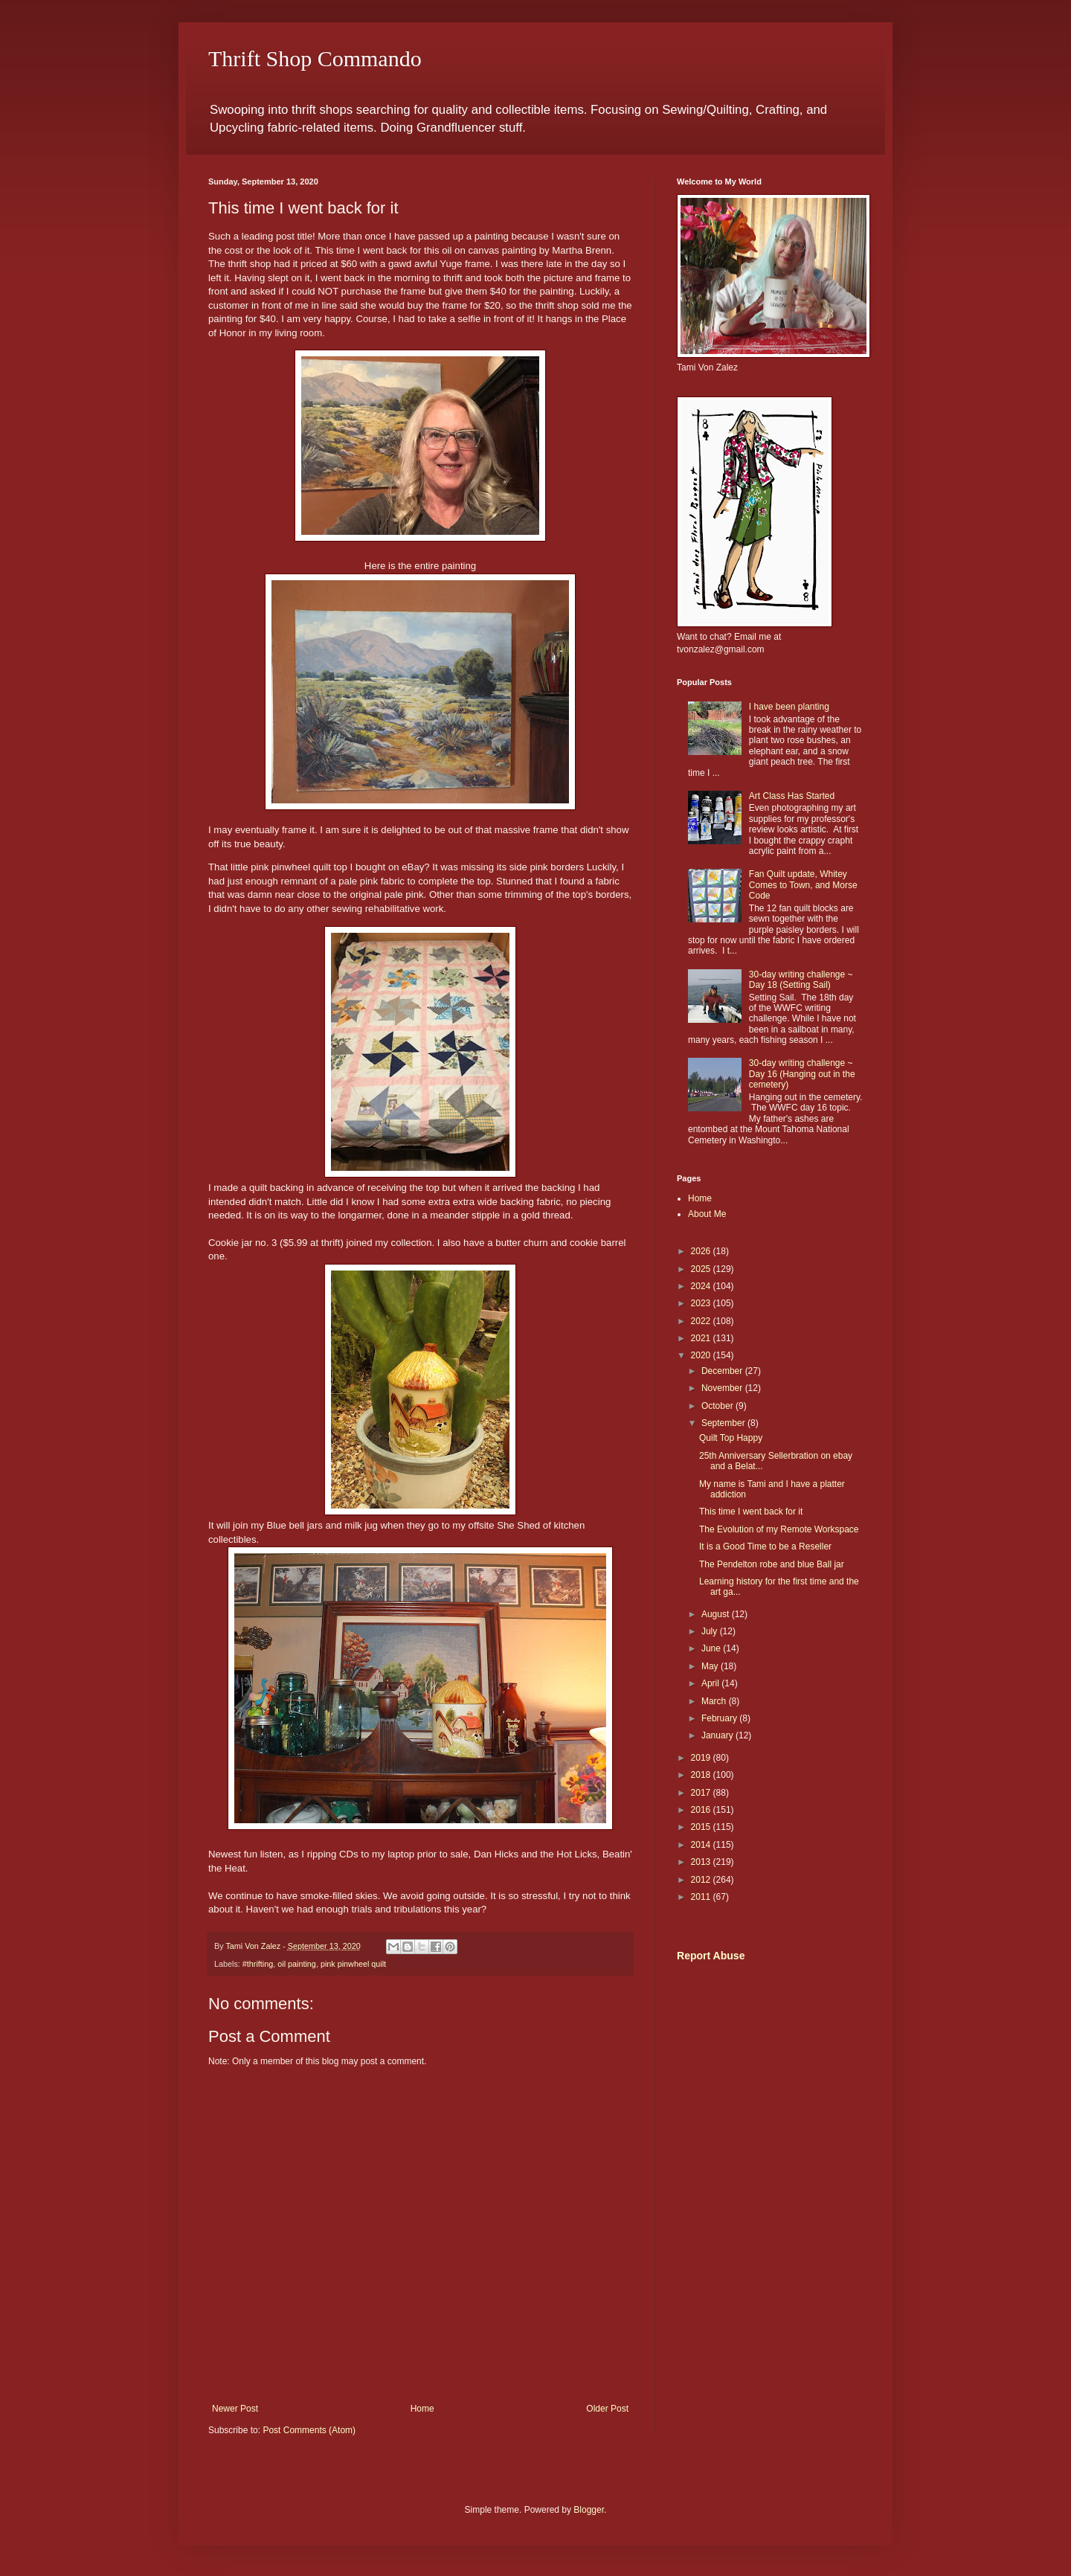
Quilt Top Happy (730, 1438)
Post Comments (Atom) (309, 2430)
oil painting (296, 1963)
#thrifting (257, 1963)
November (723, 1388)
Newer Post (235, 2408)
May (711, 1666)
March (715, 1701)
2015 (702, 1827)
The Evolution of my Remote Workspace (779, 1529)
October (718, 1406)
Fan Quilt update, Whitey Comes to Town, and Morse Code (803, 885)
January (718, 1735)
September (724, 1423)
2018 (702, 1775)
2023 (702, 1303)
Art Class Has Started (791, 796)
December (723, 1371)
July (710, 1631)
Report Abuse (710, 1956)
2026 (702, 1251)
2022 (702, 1321)
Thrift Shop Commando (315, 58)
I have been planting (789, 706)
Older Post (607, 2408)
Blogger (588, 2510)
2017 (702, 1793)
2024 (702, 1286)
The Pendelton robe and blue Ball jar (771, 1564)
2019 (702, 1758)
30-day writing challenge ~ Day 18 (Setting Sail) (801, 979)
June (712, 1648)
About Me (707, 1214)
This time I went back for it (751, 1511)
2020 (702, 1355)
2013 (702, 1862)
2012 (702, 1880)
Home (422, 2408)
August (716, 1614)
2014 (702, 1845)
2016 (702, 1810)
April (711, 1683)
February (720, 1718)
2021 (702, 1338)
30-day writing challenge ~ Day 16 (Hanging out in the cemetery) (802, 1074)
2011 (702, 1897)
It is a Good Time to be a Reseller (765, 1546)
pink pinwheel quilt (353, 1963)
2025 (702, 1269)
